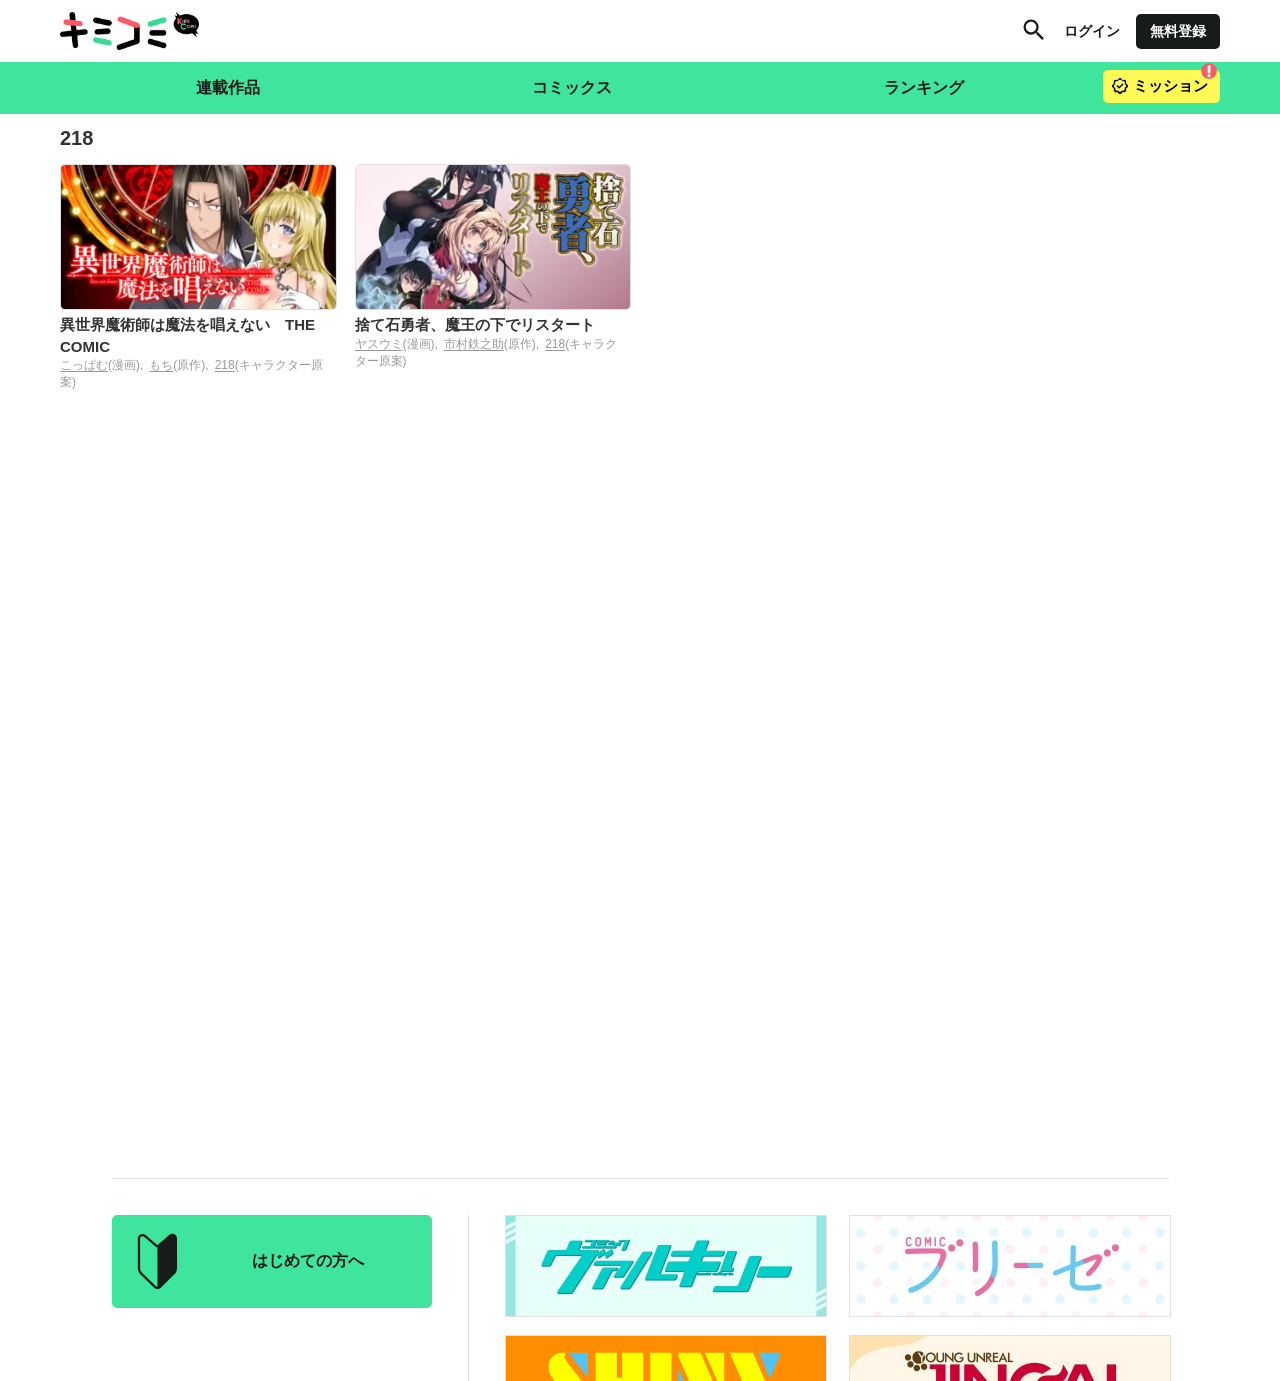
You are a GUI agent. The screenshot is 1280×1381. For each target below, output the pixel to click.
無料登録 (1178, 31)
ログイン (1092, 31)
